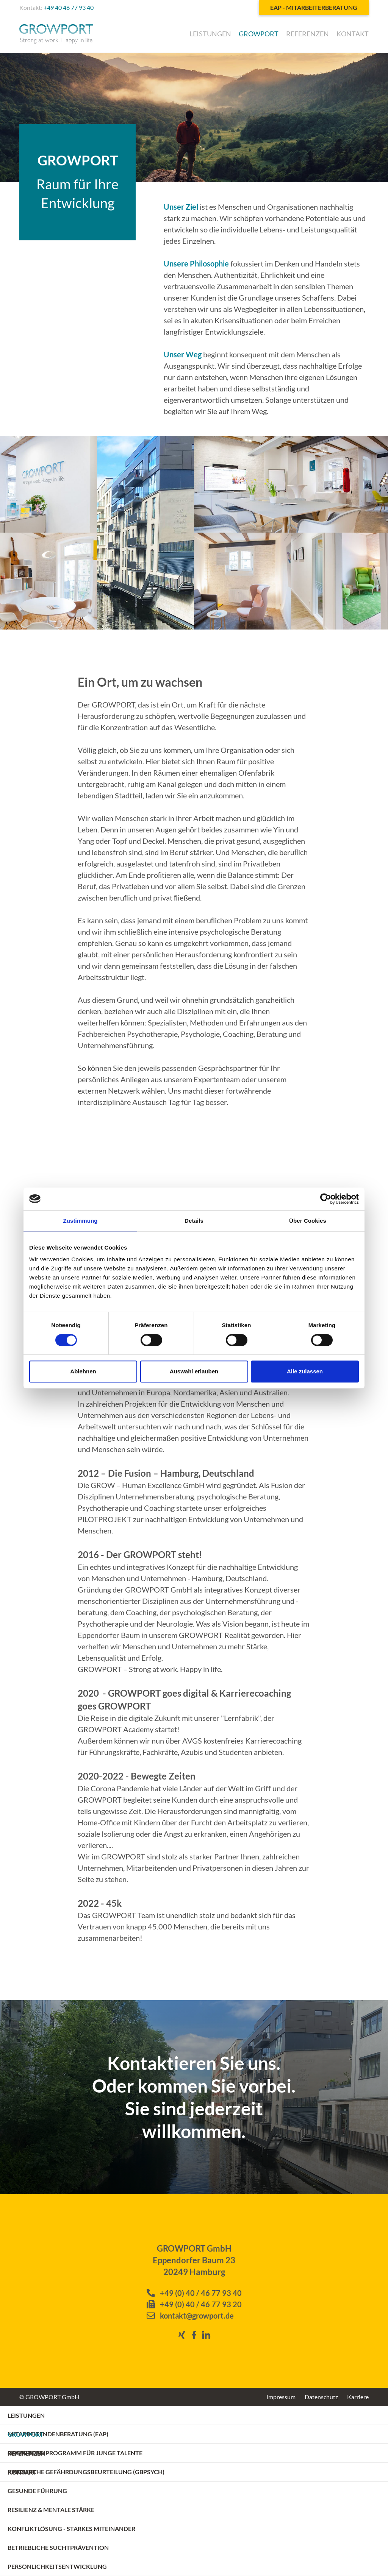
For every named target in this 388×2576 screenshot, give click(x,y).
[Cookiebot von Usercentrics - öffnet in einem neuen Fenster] (326, 1199)
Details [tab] (194, 1220)
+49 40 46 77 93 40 (69, 7)
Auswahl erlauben (194, 1371)
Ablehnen (83, 1371)
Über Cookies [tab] (307, 1220)
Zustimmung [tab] (80, 1220)
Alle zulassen (305, 1371)
